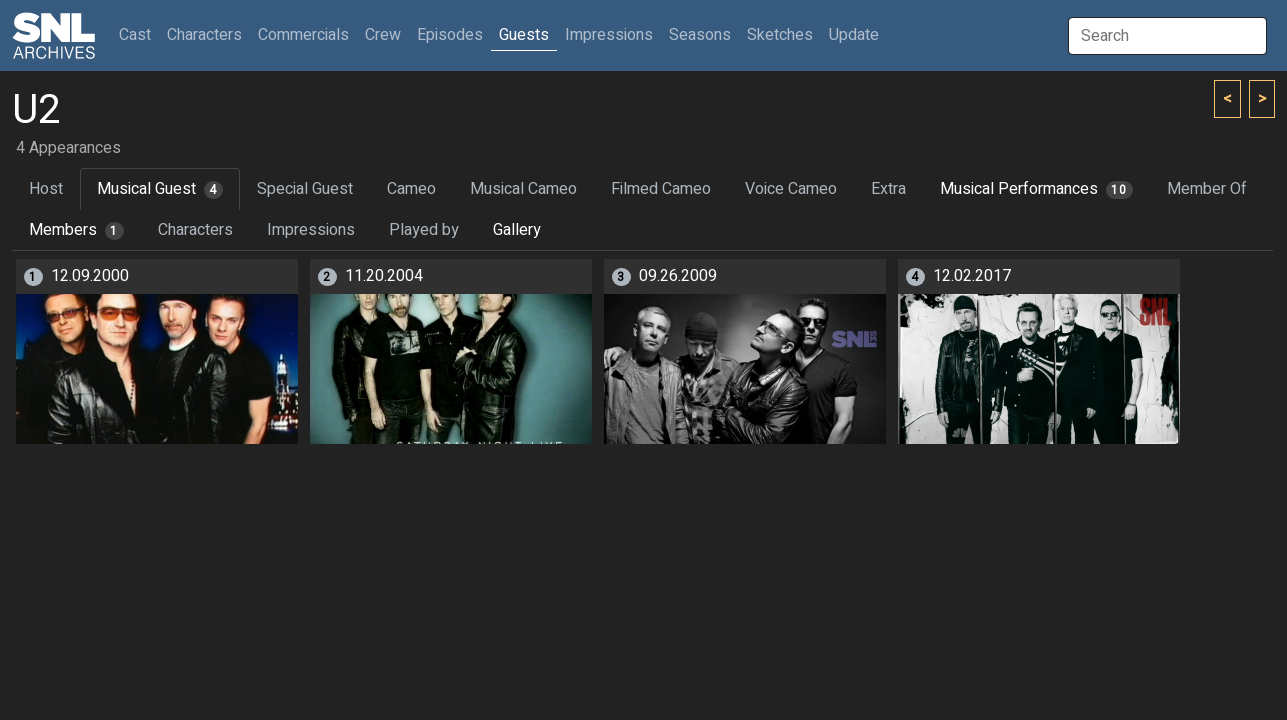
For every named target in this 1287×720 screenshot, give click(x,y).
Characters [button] (204, 35)
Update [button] (854, 35)
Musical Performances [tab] (1036, 189)
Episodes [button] (450, 35)
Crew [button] (383, 35)
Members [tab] (76, 230)
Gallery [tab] (517, 230)
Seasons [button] (700, 35)
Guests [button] (524, 35)
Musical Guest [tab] (160, 189)
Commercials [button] (303, 35)
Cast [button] (139, 34)
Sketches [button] (780, 35)
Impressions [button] (609, 35)
